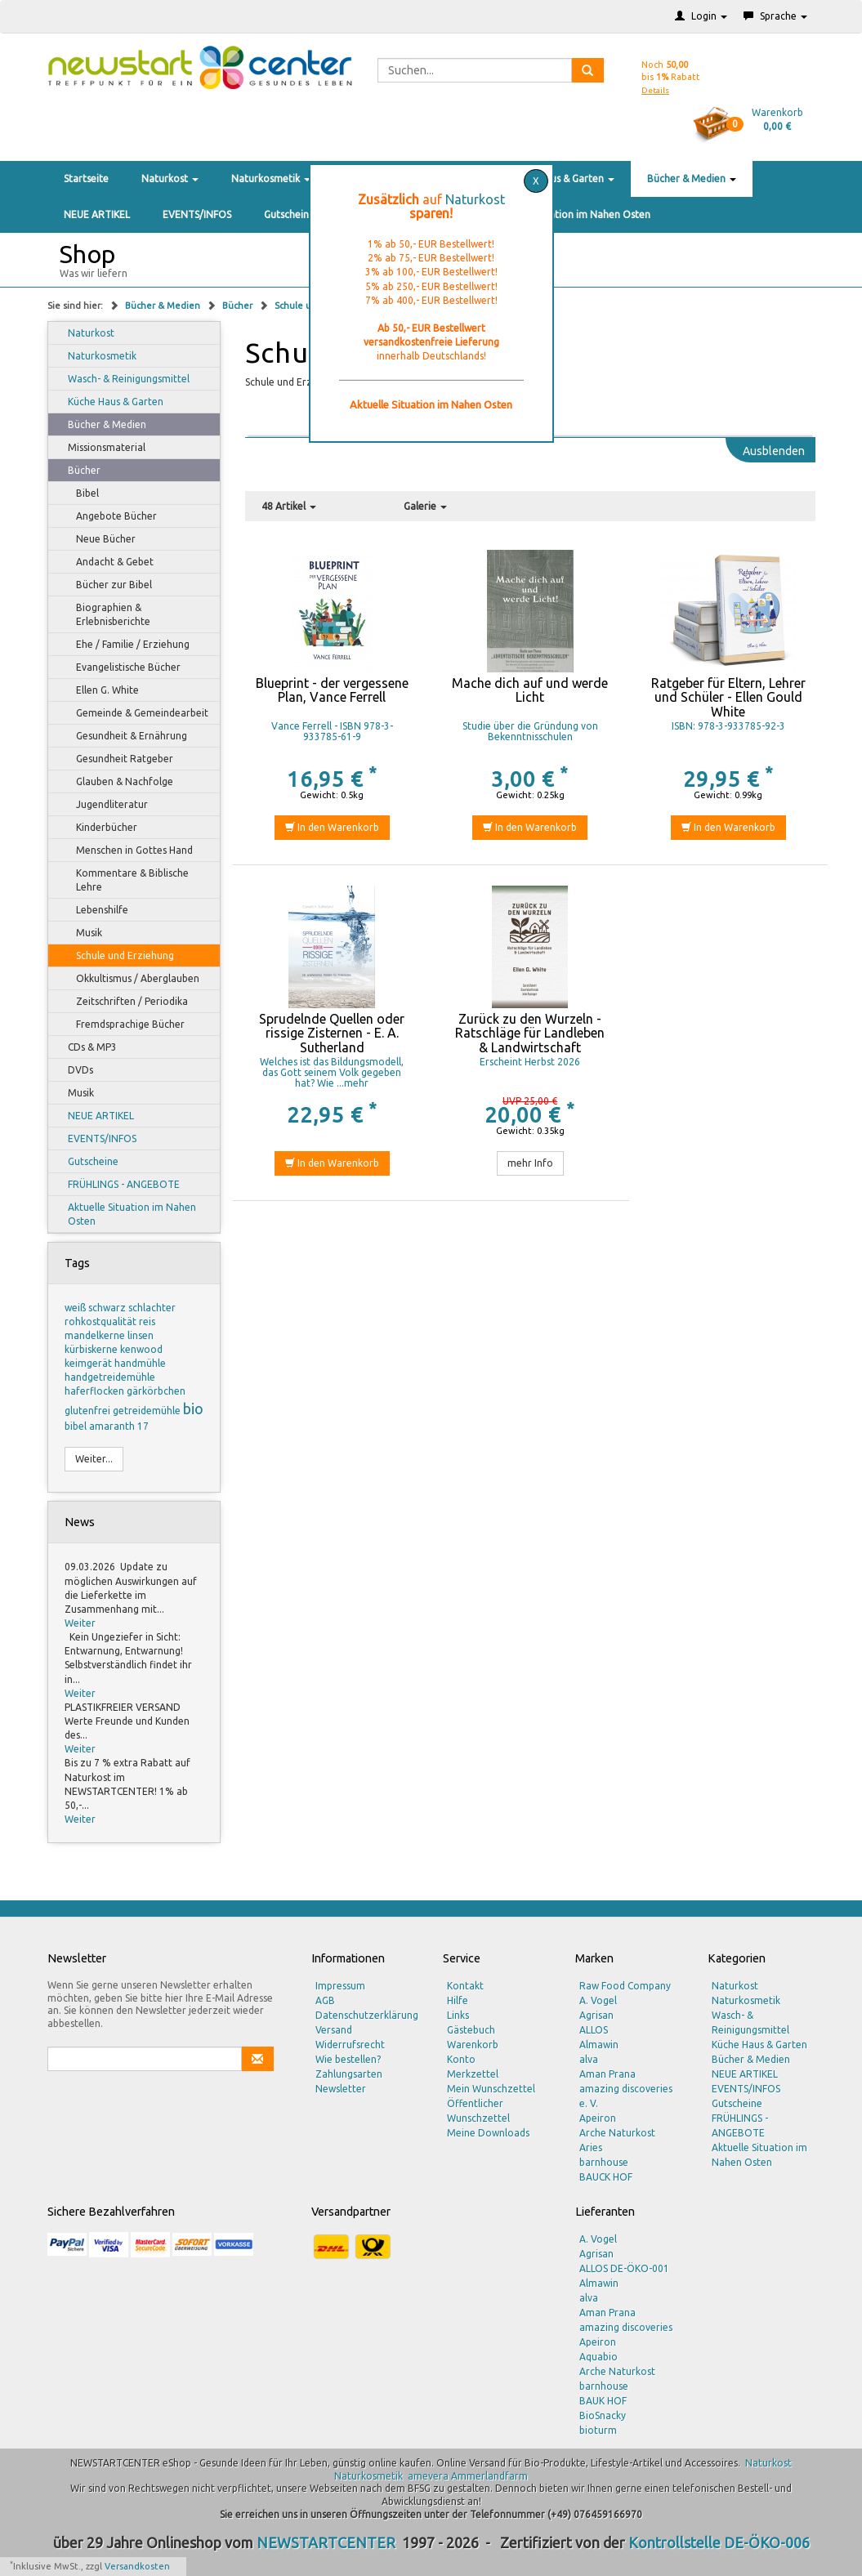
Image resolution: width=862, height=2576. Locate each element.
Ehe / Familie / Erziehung (125, 644)
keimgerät (89, 1363)
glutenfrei (89, 1410)
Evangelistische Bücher (120, 667)
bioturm (598, 2430)
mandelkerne (96, 1335)
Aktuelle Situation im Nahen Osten (571, 214)
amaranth (113, 1426)
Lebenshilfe (94, 910)
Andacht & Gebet (107, 562)
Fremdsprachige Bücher (122, 1024)
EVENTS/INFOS (197, 214)
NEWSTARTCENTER (326, 2542)
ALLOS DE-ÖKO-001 (624, 2268)
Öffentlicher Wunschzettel (478, 2110)
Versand (333, 2030)
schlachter (152, 1307)
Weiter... (94, 1458)
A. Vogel (598, 2000)
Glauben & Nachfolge (116, 782)
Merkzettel (472, 2074)
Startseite (86, 178)
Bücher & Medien (691, 178)
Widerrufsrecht (350, 2044)
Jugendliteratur (104, 804)
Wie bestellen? (348, 2059)
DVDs (72, 1070)
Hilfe (457, 2000)
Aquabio (598, 2356)
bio (193, 1408)
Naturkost (170, 178)
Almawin (599, 2044)
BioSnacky (602, 2415)
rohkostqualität (102, 1321)
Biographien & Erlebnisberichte (105, 614)
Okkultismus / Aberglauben (129, 978)
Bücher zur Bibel (106, 585)
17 (143, 1426)
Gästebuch (471, 2030)
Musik (81, 933)
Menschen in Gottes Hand (126, 850)
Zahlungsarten (348, 2074)
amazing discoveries (625, 2327)
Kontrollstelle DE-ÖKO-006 (719, 2542)
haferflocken (96, 1391)
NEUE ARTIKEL (97, 214)
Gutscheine (289, 214)
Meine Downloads (488, 2132)
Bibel (79, 493)
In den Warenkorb (332, 827)
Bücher (238, 305)
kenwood (141, 1349)
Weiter (80, 1623)
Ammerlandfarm (489, 2476)
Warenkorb (472, 2044)
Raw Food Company (625, 1985)
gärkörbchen (156, 1391)
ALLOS (593, 2030)
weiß (76, 1307)
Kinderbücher (98, 827)
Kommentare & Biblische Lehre (124, 880)
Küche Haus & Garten (561, 178)
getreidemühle (148, 1410)
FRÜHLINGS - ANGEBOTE (116, 1184)
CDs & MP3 (84, 1047)
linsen (140, 1335)
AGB (325, 2000)
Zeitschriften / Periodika (124, 1001)
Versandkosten (137, 2566)
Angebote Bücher (108, 516)
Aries (590, 2147)
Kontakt (465, 1985)
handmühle (140, 1363)
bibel (77, 1426)
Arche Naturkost (617, 2132)
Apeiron (597, 2118)
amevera (428, 2476)
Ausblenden (774, 451)
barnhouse (603, 2162)
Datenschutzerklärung (366, 2015)
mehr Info (530, 1163)
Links (458, 2015)
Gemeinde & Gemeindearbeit (134, 713)
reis (147, 1321)
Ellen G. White (99, 690)
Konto (461, 2059)
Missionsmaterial (98, 447)
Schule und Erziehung (117, 956)
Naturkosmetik (270, 178)
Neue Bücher (98, 539)
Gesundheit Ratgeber (116, 759)
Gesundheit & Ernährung (123, 736)
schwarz (108, 1307)
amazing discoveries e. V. (625, 2096)
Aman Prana (607, 2074)
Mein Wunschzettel (491, 2088)
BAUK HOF (603, 2400)
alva (588, 2059)
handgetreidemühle (110, 1377)
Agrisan (596, 2015)
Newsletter (340, 2088)
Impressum (340, 1985)
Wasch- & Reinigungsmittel (121, 379)
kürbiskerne (92, 1349)
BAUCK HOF (605, 2177)
